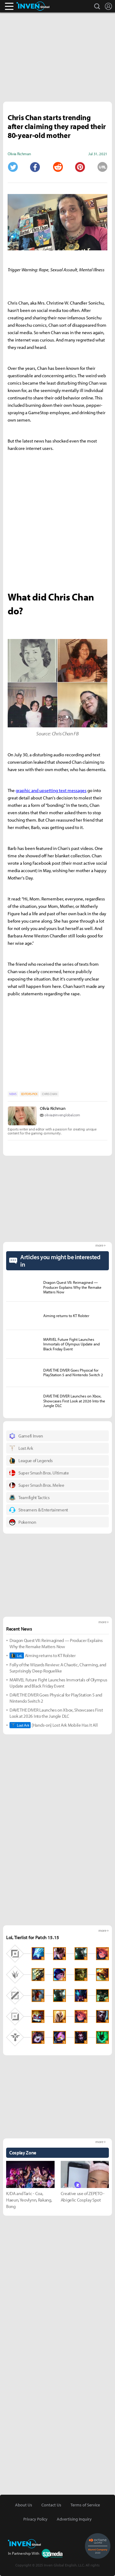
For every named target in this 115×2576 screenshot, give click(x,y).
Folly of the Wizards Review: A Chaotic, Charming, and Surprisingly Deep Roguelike (58, 1668)
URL (102, 167)
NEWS (13, 1094)
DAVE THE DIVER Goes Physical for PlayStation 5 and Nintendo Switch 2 (56, 1698)
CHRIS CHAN (49, 1094)
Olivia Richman (53, 1108)
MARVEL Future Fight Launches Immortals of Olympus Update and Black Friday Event (58, 1683)
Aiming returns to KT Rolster (43, 1655)
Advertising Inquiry (74, 2519)
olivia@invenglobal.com (62, 1115)
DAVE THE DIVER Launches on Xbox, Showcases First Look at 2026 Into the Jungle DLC (56, 1713)
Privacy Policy (35, 2519)
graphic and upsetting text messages (51, 790)
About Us (23, 2505)
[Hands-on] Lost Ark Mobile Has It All (54, 1725)
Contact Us (51, 2505)
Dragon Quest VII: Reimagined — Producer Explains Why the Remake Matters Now (56, 1643)
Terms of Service (85, 2505)
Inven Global (33, 6)
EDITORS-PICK (29, 1094)
